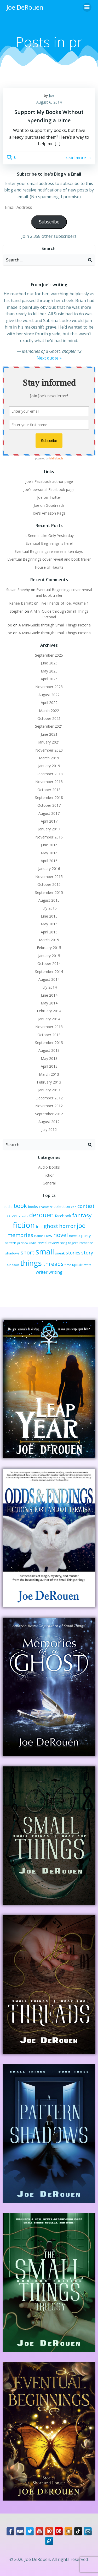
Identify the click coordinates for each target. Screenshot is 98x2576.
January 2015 (49, 955)
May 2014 (49, 1003)
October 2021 (49, 718)
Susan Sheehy (18, 589)
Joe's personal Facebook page (49, 489)
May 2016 (49, 852)
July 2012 (49, 1129)
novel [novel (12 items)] (60, 1235)
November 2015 (49, 876)
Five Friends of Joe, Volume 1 (64, 603)
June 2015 (49, 916)
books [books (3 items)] (33, 1206)
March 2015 (49, 939)
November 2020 (49, 750)
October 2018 (49, 789)
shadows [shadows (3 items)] (12, 1253)
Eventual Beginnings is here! (49, 543)
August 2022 (49, 694)
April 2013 (49, 1066)
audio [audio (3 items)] (8, 1206)
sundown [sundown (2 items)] (13, 1265)
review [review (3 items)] (53, 1242)
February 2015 (49, 947)
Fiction (49, 1175)
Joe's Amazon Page (49, 513)
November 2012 (49, 1105)
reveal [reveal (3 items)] (42, 1242)
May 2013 (49, 1058)
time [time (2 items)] (68, 1265)
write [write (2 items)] (87, 1265)
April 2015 (49, 932)
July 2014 (49, 987)
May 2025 (49, 671)
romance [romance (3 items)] (86, 1242)
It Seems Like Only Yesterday (49, 535)
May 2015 (49, 923)
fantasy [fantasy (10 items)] (81, 1215)
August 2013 (49, 1050)
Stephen (17, 611)
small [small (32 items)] (45, 1251)
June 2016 (49, 844)
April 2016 (49, 860)
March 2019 (49, 757)
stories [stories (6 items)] (73, 1253)
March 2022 (49, 710)
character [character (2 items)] (46, 1207)
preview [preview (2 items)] (22, 1243)
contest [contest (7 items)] (86, 1206)
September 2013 (49, 1042)
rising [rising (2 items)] (63, 1243)
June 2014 (49, 995)
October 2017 (49, 805)
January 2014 (49, 1018)
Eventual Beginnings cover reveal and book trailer (49, 559)
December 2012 (49, 1097)
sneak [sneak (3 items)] (60, 1253)
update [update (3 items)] (77, 1264)
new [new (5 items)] (48, 1235)
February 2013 (49, 1082)
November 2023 (49, 686)
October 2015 (49, 884)
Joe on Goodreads (49, 505)
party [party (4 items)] (86, 1235)
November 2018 (49, 781)
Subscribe (48, 222)
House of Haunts (49, 567)
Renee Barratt (21, 603)
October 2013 (49, 1034)
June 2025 (49, 663)
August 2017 (49, 813)
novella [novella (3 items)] (74, 1235)
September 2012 (49, 1113)
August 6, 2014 (49, 102)
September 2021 (49, 726)
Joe (51, 95)
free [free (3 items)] (39, 1226)
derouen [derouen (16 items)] (41, 1214)
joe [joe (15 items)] (81, 1225)
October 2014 (49, 963)
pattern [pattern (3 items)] (10, 1242)
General (49, 1183)
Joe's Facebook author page (49, 481)
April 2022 (49, 702)
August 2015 (49, 900)
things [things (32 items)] (31, 1263)
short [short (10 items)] (27, 1252)
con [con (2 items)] (73, 1207)
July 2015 (49, 908)
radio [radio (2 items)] (33, 1243)
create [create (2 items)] (23, 1216)
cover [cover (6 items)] (12, 1216)
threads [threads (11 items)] (53, 1263)
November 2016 (49, 837)
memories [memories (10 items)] (20, 1235)
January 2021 (49, 742)
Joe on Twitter (49, 497)
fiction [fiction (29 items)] (24, 1225)
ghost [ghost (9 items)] (51, 1225)
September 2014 (49, 971)
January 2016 (49, 868)
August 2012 (49, 1121)
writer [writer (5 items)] (42, 1272)
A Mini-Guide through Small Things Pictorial (55, 625)
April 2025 (49, 678)
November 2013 (49, 1026)
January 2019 (49, 765)
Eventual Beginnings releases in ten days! (49, 551)
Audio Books (49, 1167)
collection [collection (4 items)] (62, 1206)
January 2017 (49, 828)
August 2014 (49, 979)
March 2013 (49, 1074)
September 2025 (49, 655)
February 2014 (49, 1010)
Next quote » (49, 358)
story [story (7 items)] (87, 1252)
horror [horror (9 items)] (67, 1225)
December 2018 (49, 773)
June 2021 (49, 734)
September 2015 (49, 892)
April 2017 (49, 821)
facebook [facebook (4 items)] (63, 1215)
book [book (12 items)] (20, 1205)
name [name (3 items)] (38, 1235)
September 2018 (49, 797)
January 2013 (49, 1089)
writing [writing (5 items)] (55, 1272)
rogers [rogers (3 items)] (73, 1242)
